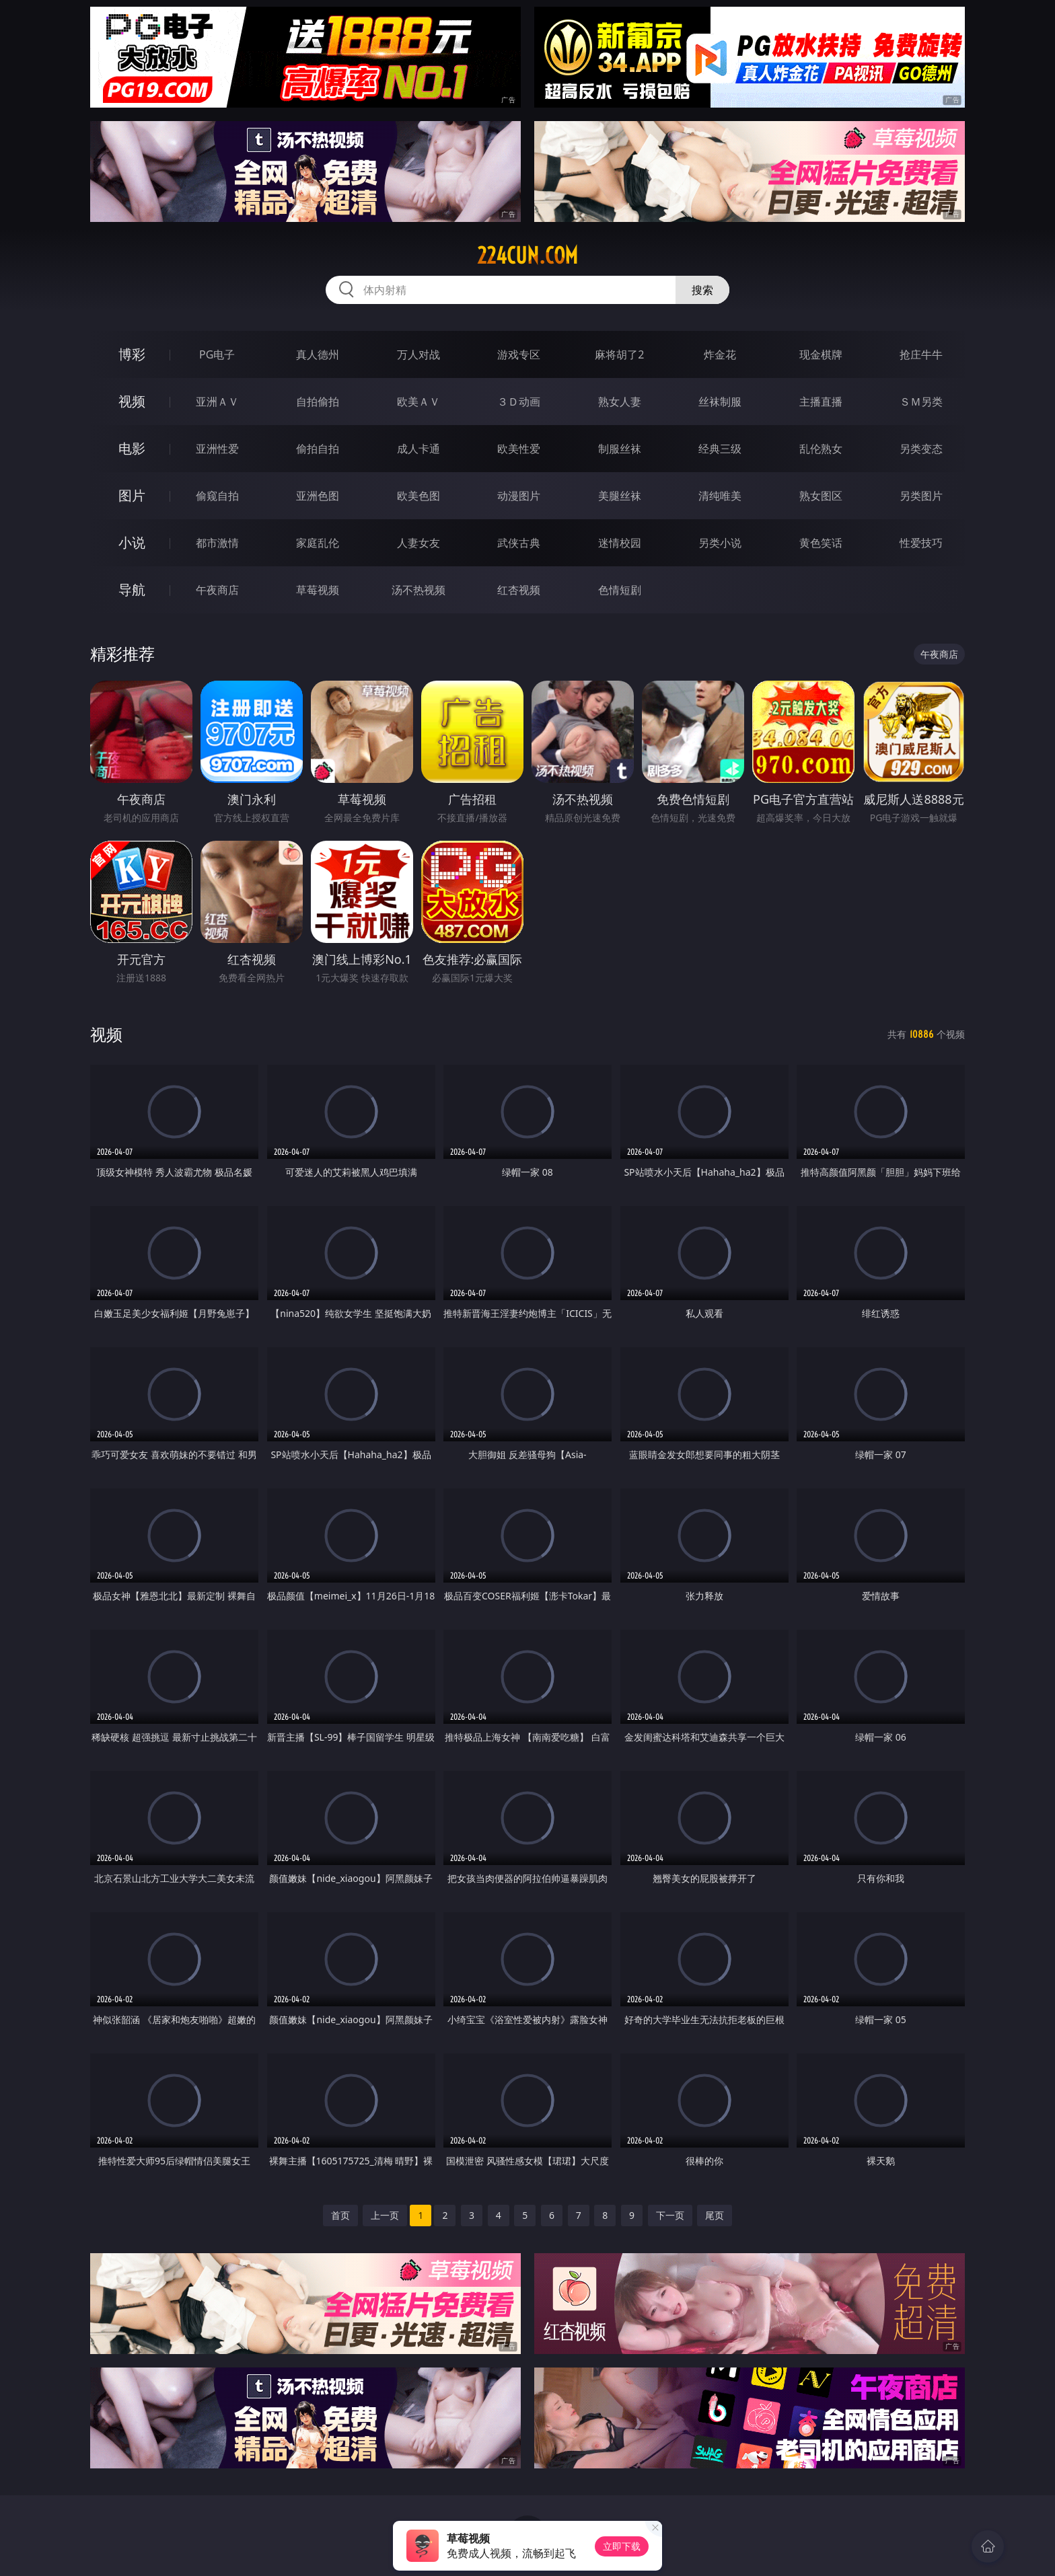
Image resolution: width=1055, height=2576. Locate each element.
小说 (131, 542)
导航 (131, 589)
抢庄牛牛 (921, 354)
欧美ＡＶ (418, 401)
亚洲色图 (317, 495)
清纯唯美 (719, 495)
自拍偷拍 (317, 401)
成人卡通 (418, 448)
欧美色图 (418, 495)
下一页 (670, 2215)
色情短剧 (619, 589)
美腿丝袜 (619, 495)
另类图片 (921, 495)
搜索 (702, 289)
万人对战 (418, 354)
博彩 (131, 354)
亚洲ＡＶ (217, 401)
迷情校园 (619, 542)
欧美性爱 (518, 448)
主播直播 (820, 401)
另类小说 (719, 542)
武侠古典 (518, 542)
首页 (340, 2215)
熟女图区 (820, 495)
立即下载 (622, 2546)
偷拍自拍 (317, 448)
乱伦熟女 (820, 448)
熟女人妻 (619, 401)
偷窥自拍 (217, 495)
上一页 (385, 2215)
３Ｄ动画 (518, 401)
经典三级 (719, 448)
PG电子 (217, 354)
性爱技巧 (921, 542)
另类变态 (921, 448)
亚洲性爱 (217, 448)
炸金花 (720, 354)
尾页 (714, 2215)
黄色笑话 (820, 542)
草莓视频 (317, 589)
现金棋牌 (820, 354)
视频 (131, 401)
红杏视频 (518, 589)
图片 (131, 495)
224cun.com (527, 255)
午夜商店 (217, 589)
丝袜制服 (719, 401)
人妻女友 (418, 542)
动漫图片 (518, 495)
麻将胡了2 (619, 354)
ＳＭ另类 (921, 401)
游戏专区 (518, 354)
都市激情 (217, 542)
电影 (131, 448)
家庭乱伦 (317, 542)
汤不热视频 (418, 589)
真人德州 (317, 354)
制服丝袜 (619, 448)
